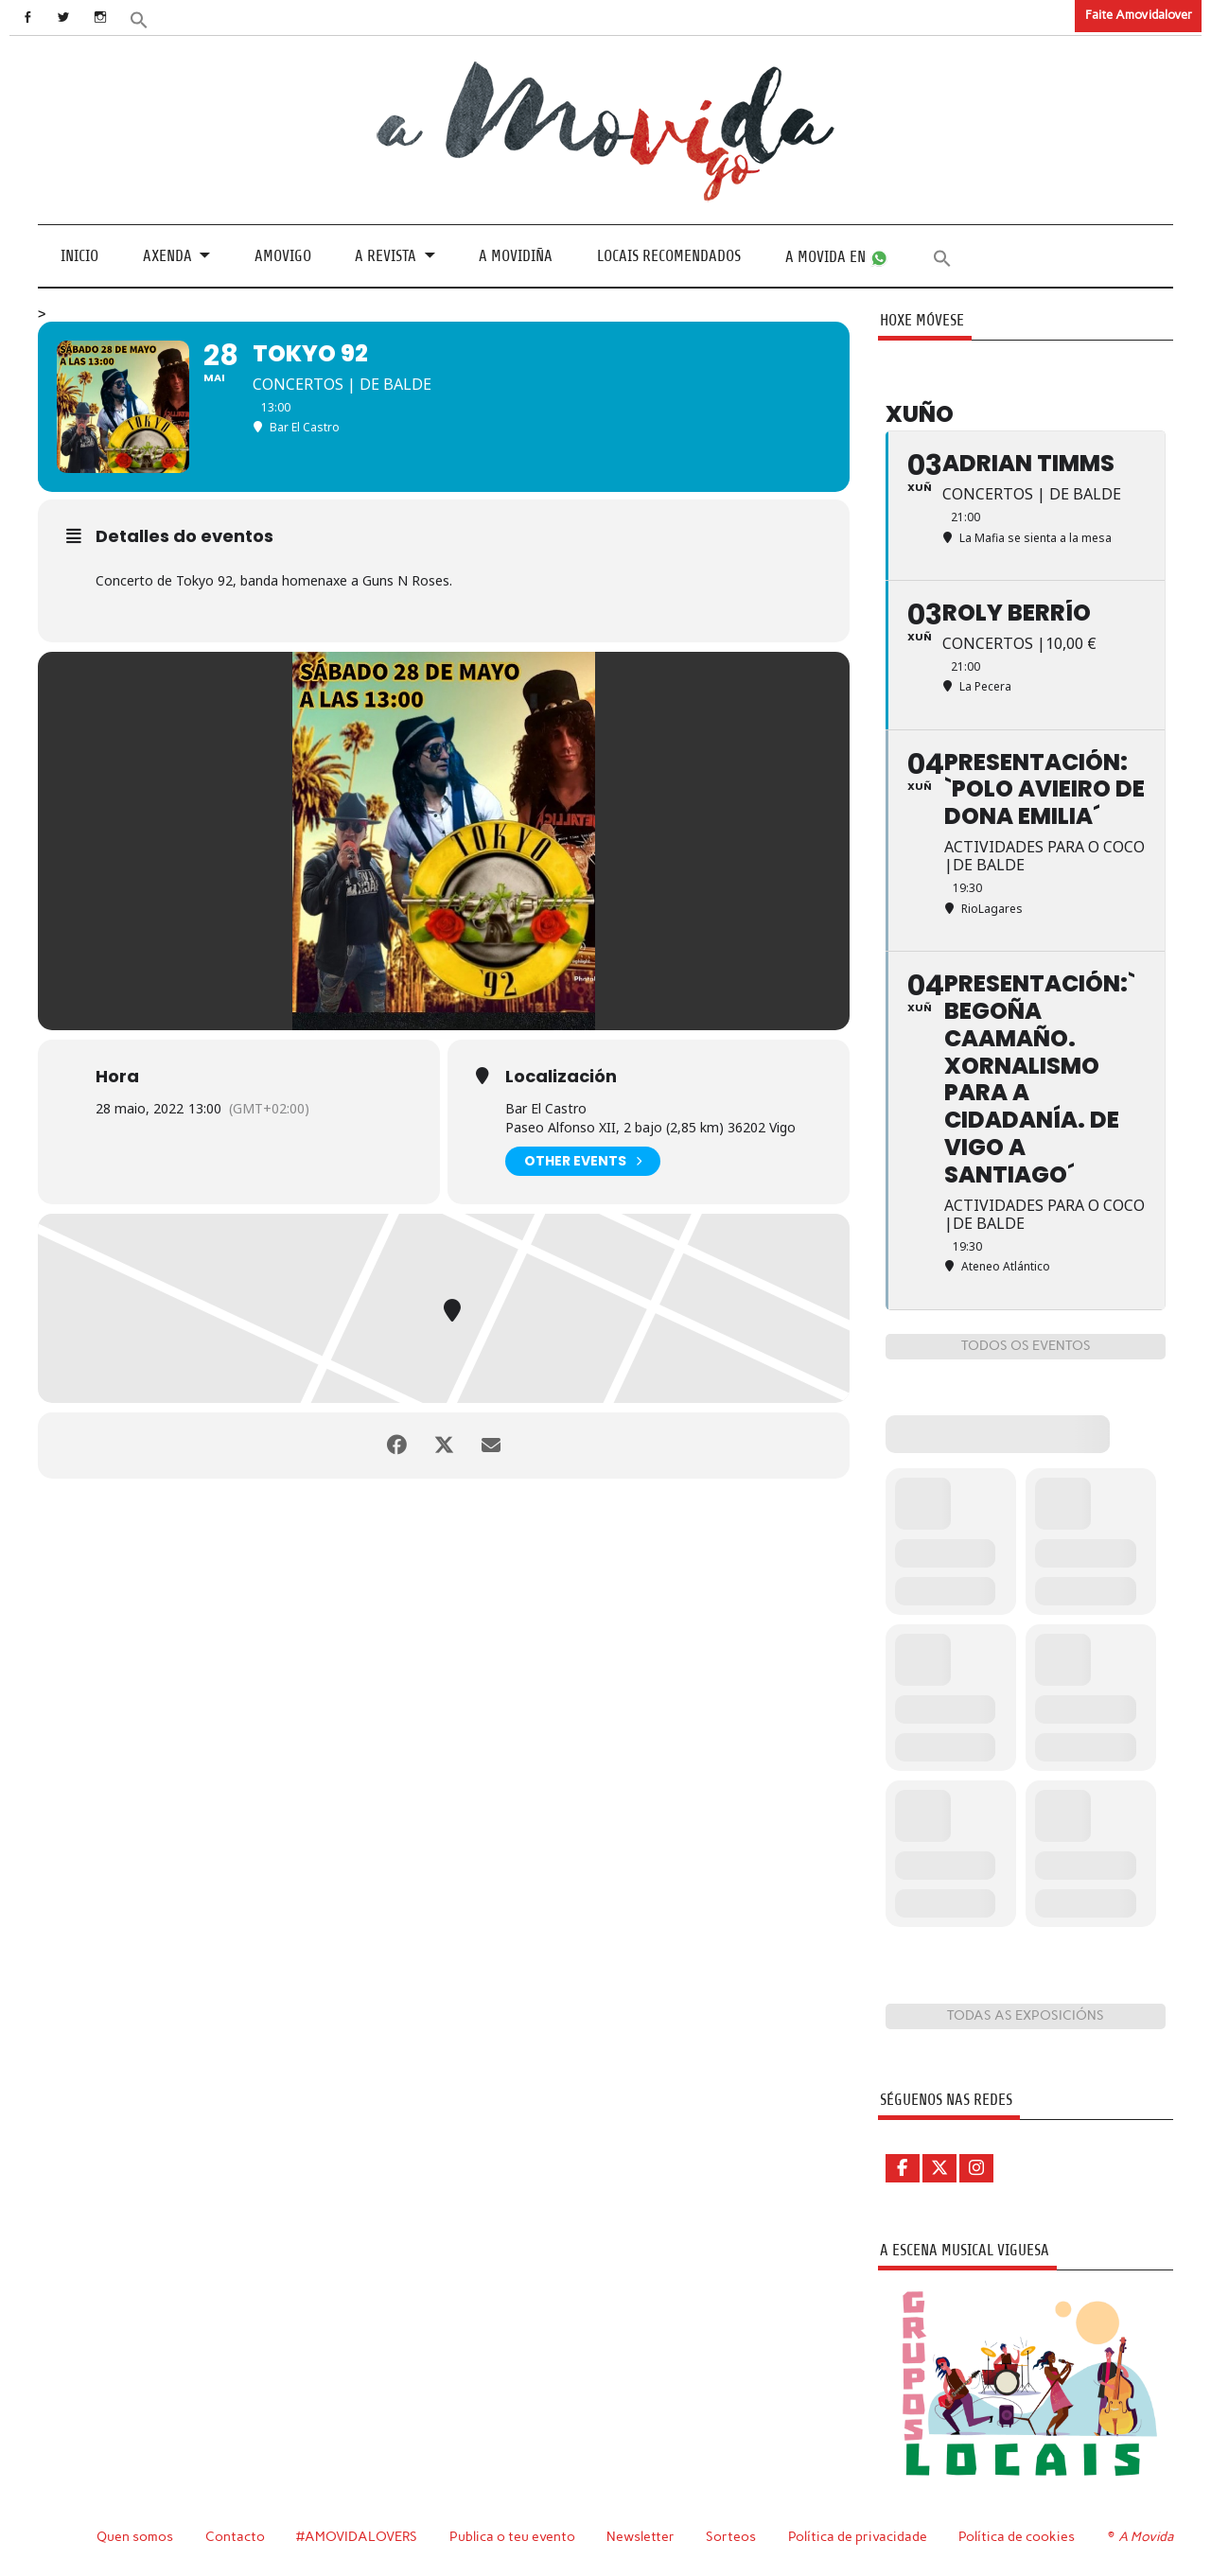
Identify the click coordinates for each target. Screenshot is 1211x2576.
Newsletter (640, 2536)
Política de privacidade (857, 2536)
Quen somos (135, 2536)
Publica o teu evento (512, 2536)
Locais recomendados (669, 256)
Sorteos (731, 2536)
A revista (385, 256)
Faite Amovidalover (1138, 15)
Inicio (79, 256)
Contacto (235, 2536)
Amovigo (282, 256)
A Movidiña (516, 256)
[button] (139, 18)
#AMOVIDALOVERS (356, 2536)
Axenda (167, 256)
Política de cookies (1016, 2536)
